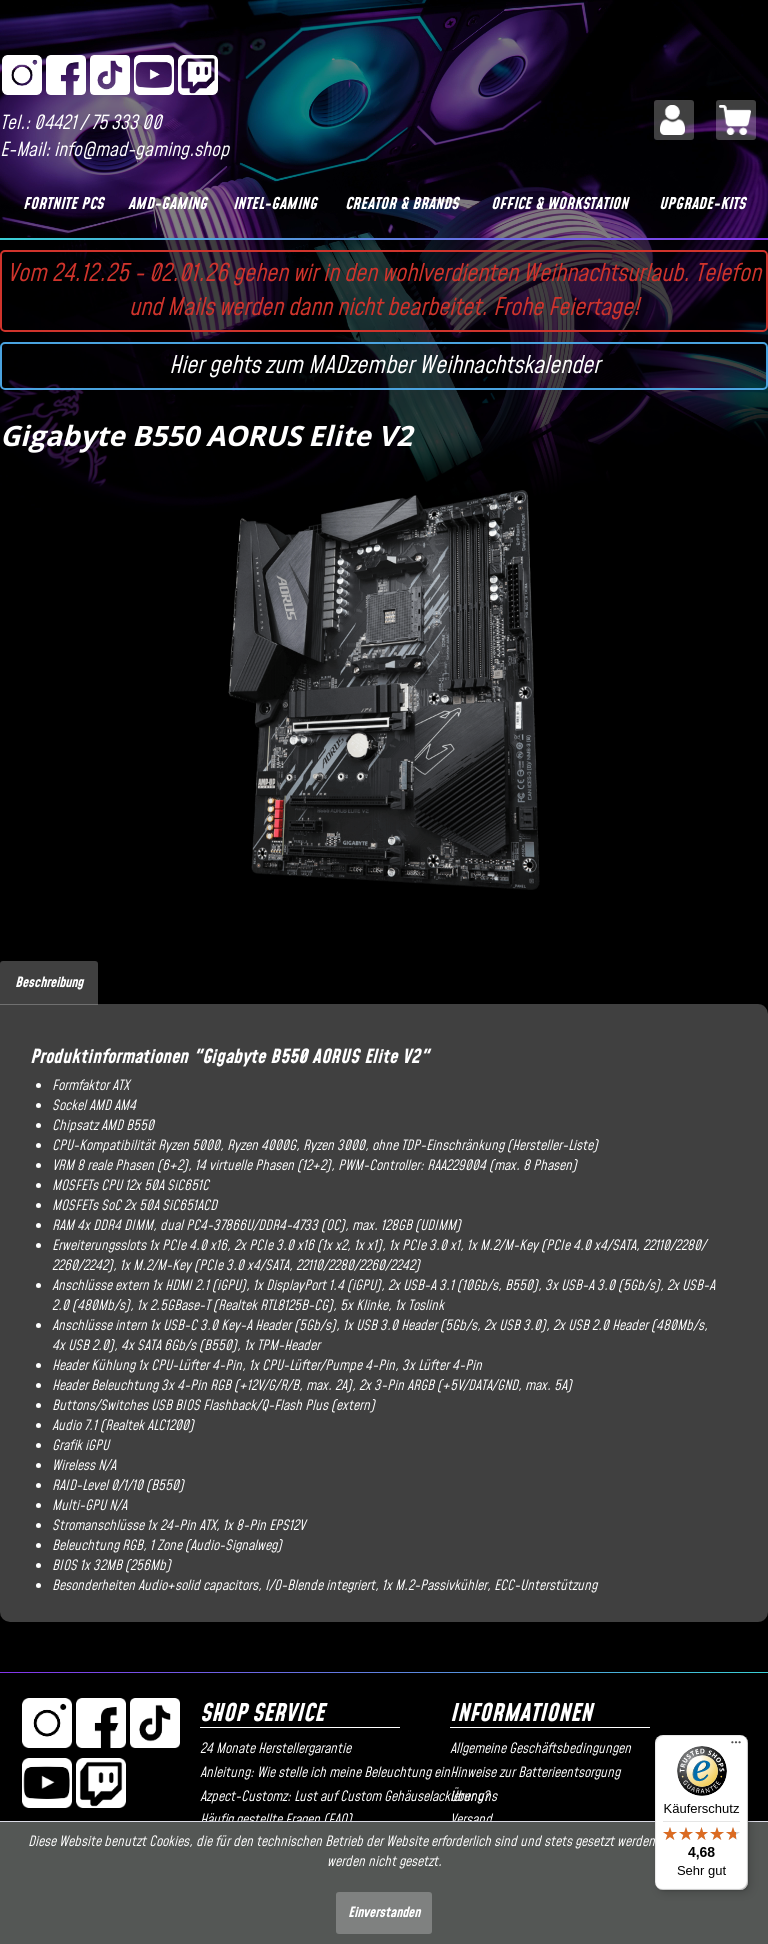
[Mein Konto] (674, 120)
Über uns (473, 1797)
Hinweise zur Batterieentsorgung (535, 1773)
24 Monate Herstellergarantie (275, 1749)
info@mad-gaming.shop (141, 150)
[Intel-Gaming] (275, 204)
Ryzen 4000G (261, 1146)
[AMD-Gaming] (167, 204)
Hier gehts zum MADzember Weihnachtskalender (384, 366)
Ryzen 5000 (189, 1146)
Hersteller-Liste (552, 1146)
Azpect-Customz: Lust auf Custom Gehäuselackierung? (320, 1797)
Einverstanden (384, 1913)
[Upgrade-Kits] (702, 204)
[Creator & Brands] (402, 204)
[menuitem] (674, 120)
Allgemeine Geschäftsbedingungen (540, 1749)
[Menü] (736, 1747)
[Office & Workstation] (560, 204)
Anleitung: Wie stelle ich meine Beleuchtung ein (320, 1773)
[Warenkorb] (736, 120)
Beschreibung (49, 983)
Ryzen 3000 (334, 1146)
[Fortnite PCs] (62, 204)
